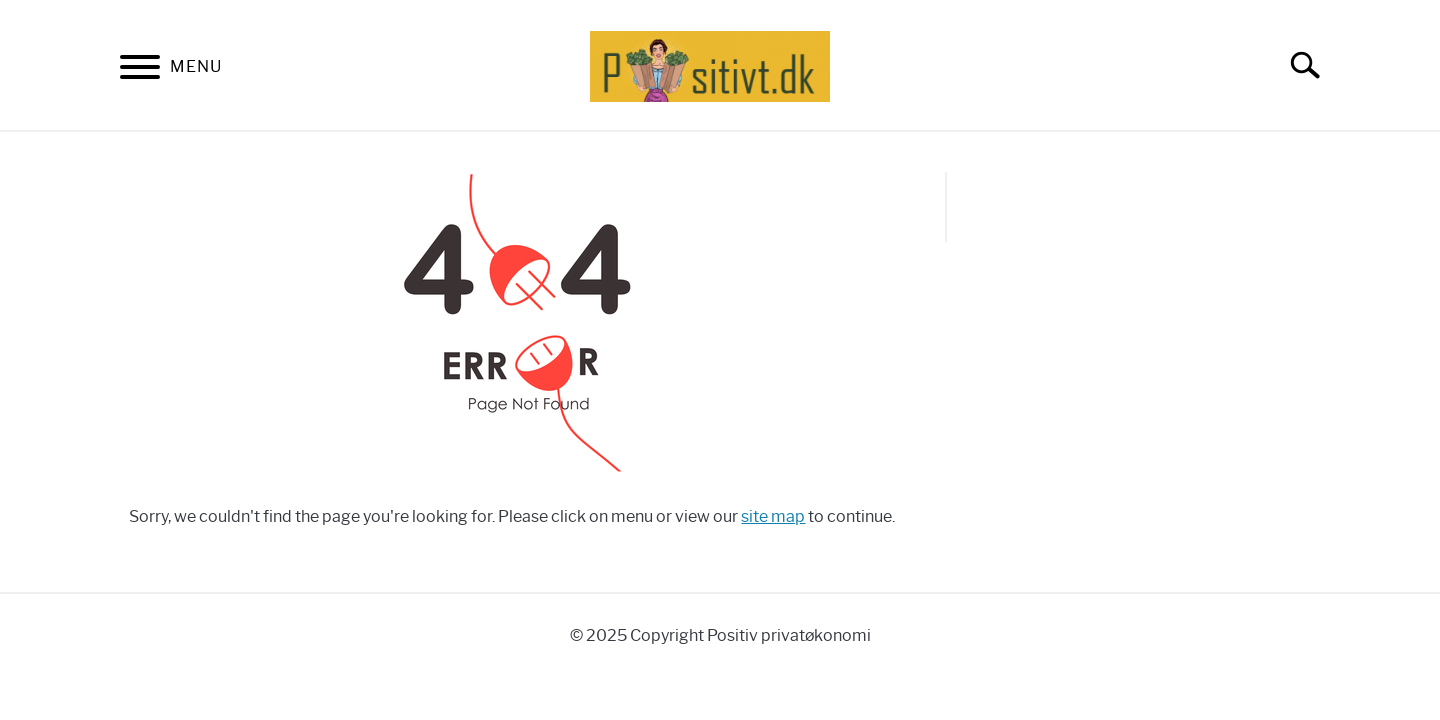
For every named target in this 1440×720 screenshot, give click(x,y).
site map (773, 516)
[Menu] (140, 70)
